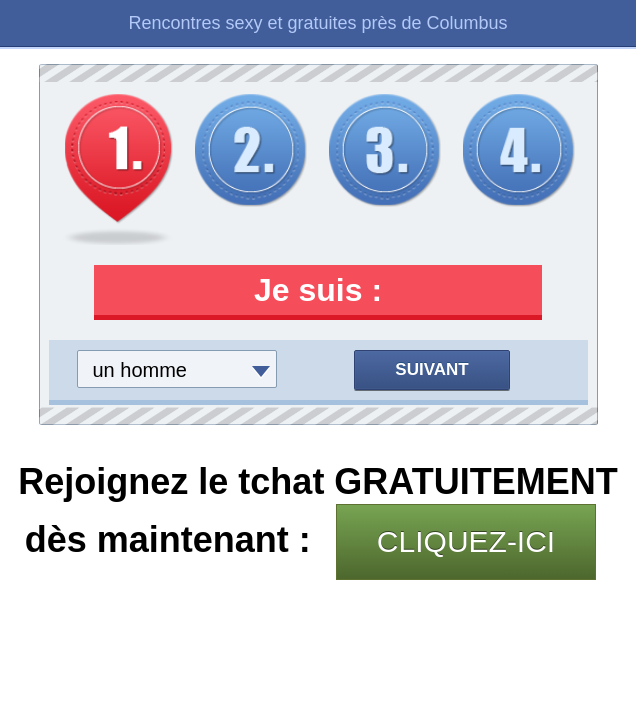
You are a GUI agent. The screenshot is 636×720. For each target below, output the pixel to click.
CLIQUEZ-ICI (466, 541)
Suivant (431, 369)
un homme (140, 370)
